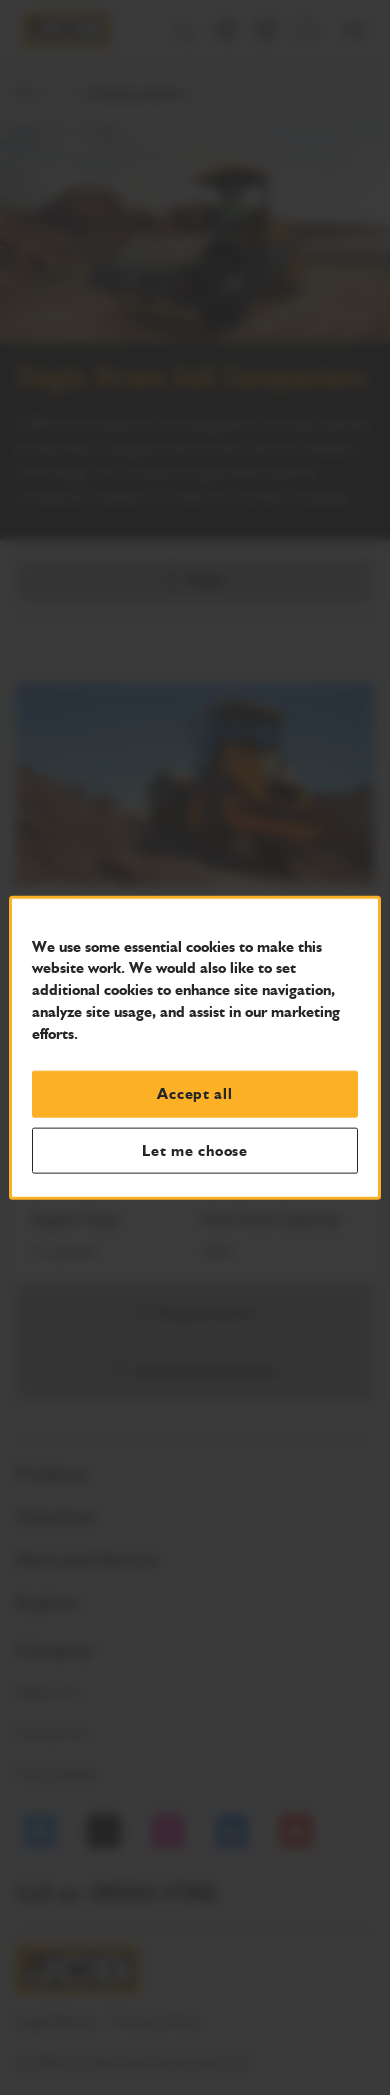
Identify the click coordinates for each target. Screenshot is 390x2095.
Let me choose (195, 1150)
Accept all (194, 1094)
